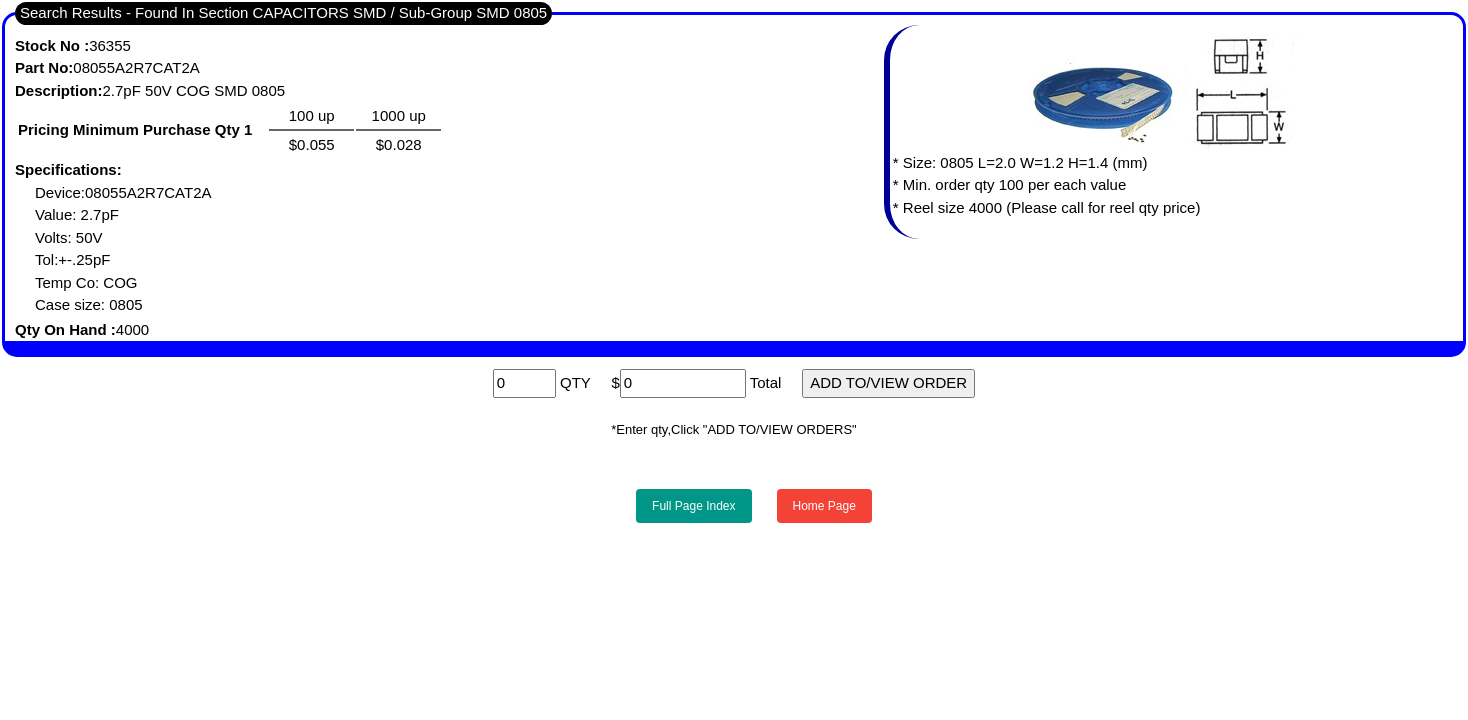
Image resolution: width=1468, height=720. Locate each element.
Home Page (824, 506)
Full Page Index (693, 506)
